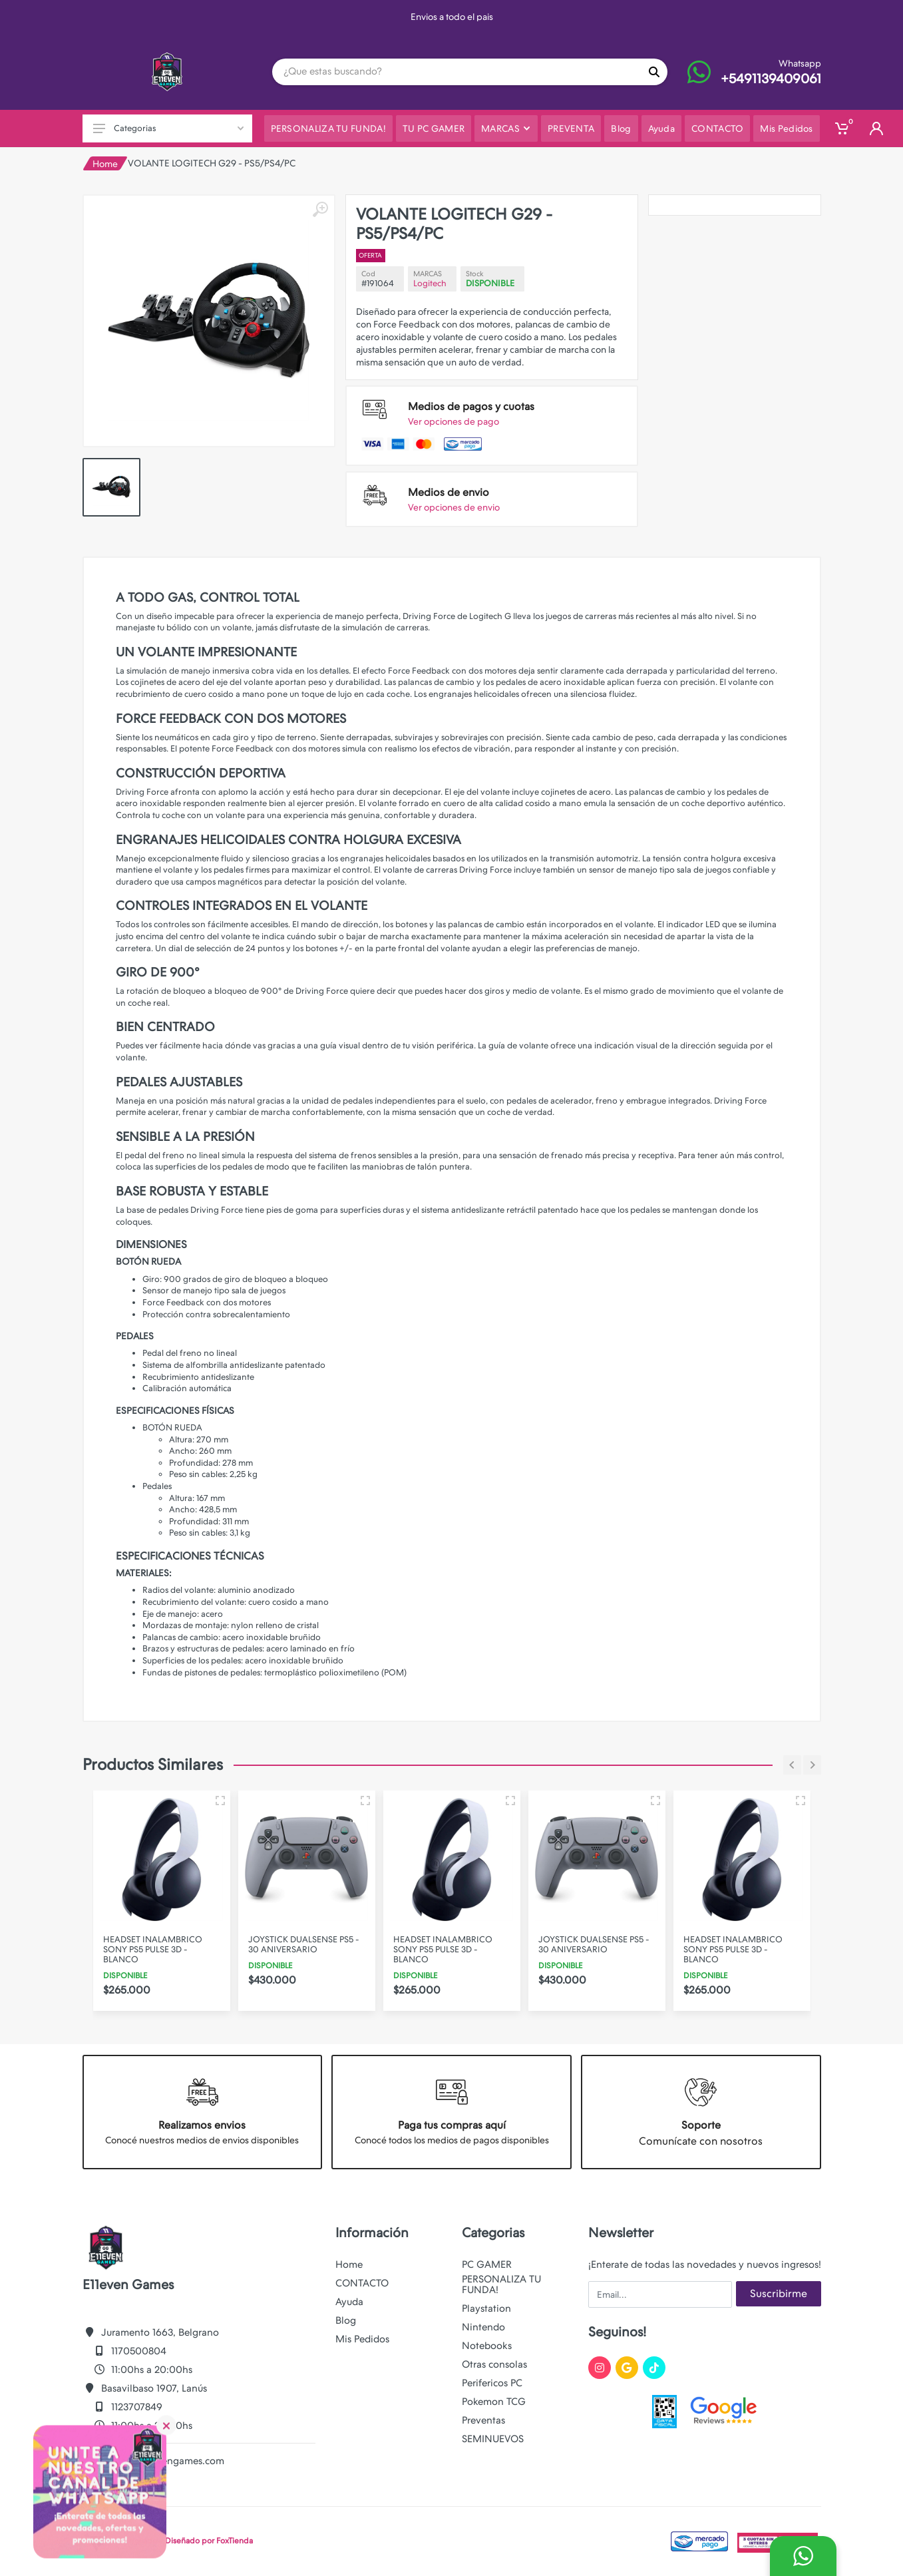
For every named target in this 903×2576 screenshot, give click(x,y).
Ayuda (349, 2301)
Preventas (483, 2420)
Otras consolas (494, 2364)
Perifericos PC (492, 2383)
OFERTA (371, 255)
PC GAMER (487, 2264)
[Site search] (456, 72)
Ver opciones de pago (453, 421)
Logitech (430, 283)
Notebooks (487, 2345)
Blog (345, 2320)
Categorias (168, 128)
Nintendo (483, 2327)
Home (105, 163)
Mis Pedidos (362, 2339)
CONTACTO (362, 2283)
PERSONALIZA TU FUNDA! (501, 2284)
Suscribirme (778, 2293)
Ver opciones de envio (454, 507)
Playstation (486, 2308)
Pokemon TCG (494, 2401)
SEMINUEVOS (493, 2439)
